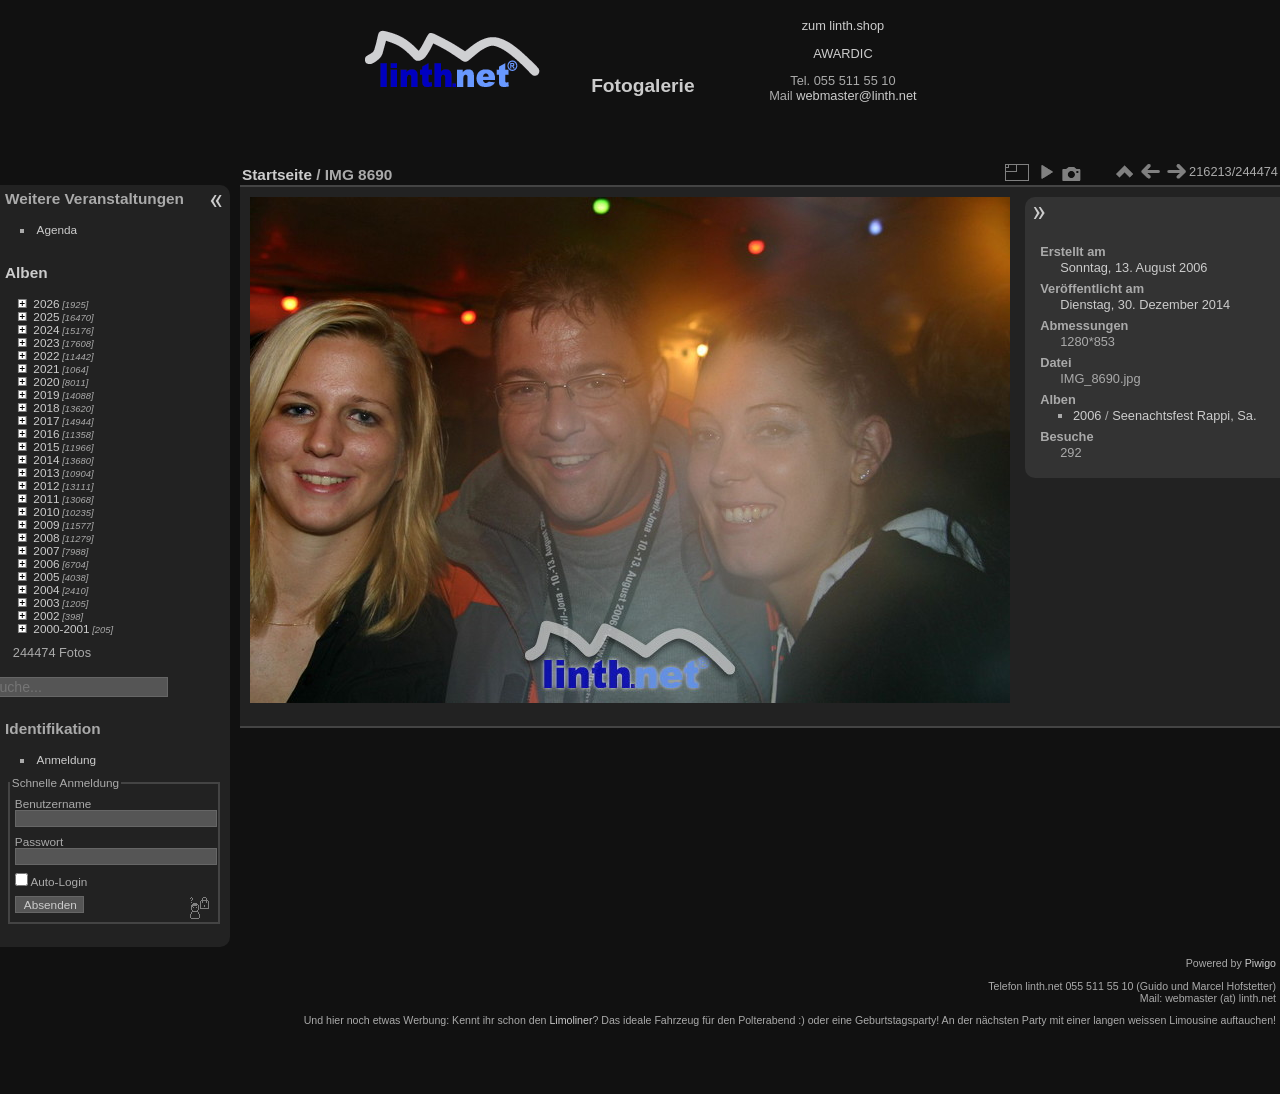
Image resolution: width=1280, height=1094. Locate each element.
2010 (46, 511)
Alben (26, 272)
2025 (46, 316)
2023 (46, 342)
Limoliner (570, 1020)
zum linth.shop (843, 25)
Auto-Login (51, 881)
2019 (46, 394)
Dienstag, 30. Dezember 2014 (1145, 304)
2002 (46, 615)
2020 (46, 381)
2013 (46, 472)
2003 (46, 602)
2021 (46, 368)
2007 (46, 550)
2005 (46, 576)
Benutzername (53, 803)
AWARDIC (842, 53)
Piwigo (1260, 963)
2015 (46, 446)
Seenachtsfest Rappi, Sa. (1184, 415)
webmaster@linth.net (856, 95)
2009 (46, 524)
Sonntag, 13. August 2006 (1133, 267)
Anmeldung (67, 759)
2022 (46, 355)
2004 (46, 589)
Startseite (277, 174)
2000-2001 (61, 628)
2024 (46, 329)
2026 (46, 303)
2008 (46, 537)
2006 (46, 563)
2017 (46, 420)
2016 (46, 433)
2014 (46, 459)
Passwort (39, 841)
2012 (46, 485)
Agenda (57, 229)
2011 (46, 498)
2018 (46, 407)
